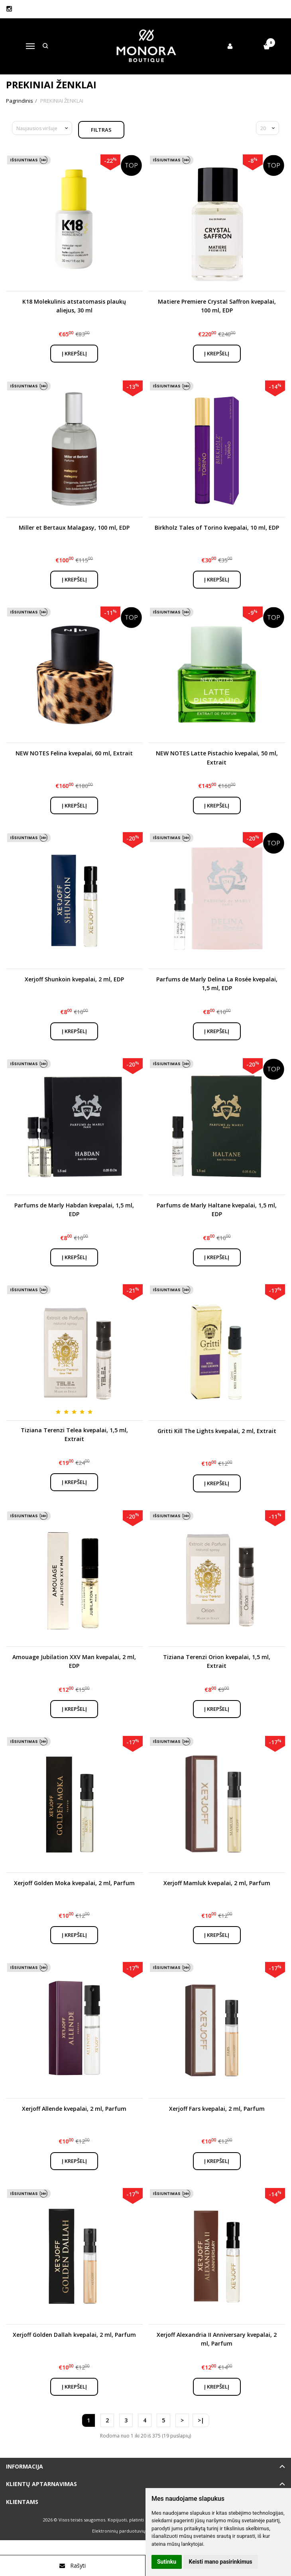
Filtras (101, 129)
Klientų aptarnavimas (41, 2484)
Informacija (24, 2466)
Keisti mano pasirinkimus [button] (220, 2561)
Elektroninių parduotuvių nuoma (127, 2531)
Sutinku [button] (166, 2561)
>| (201, 2420)
